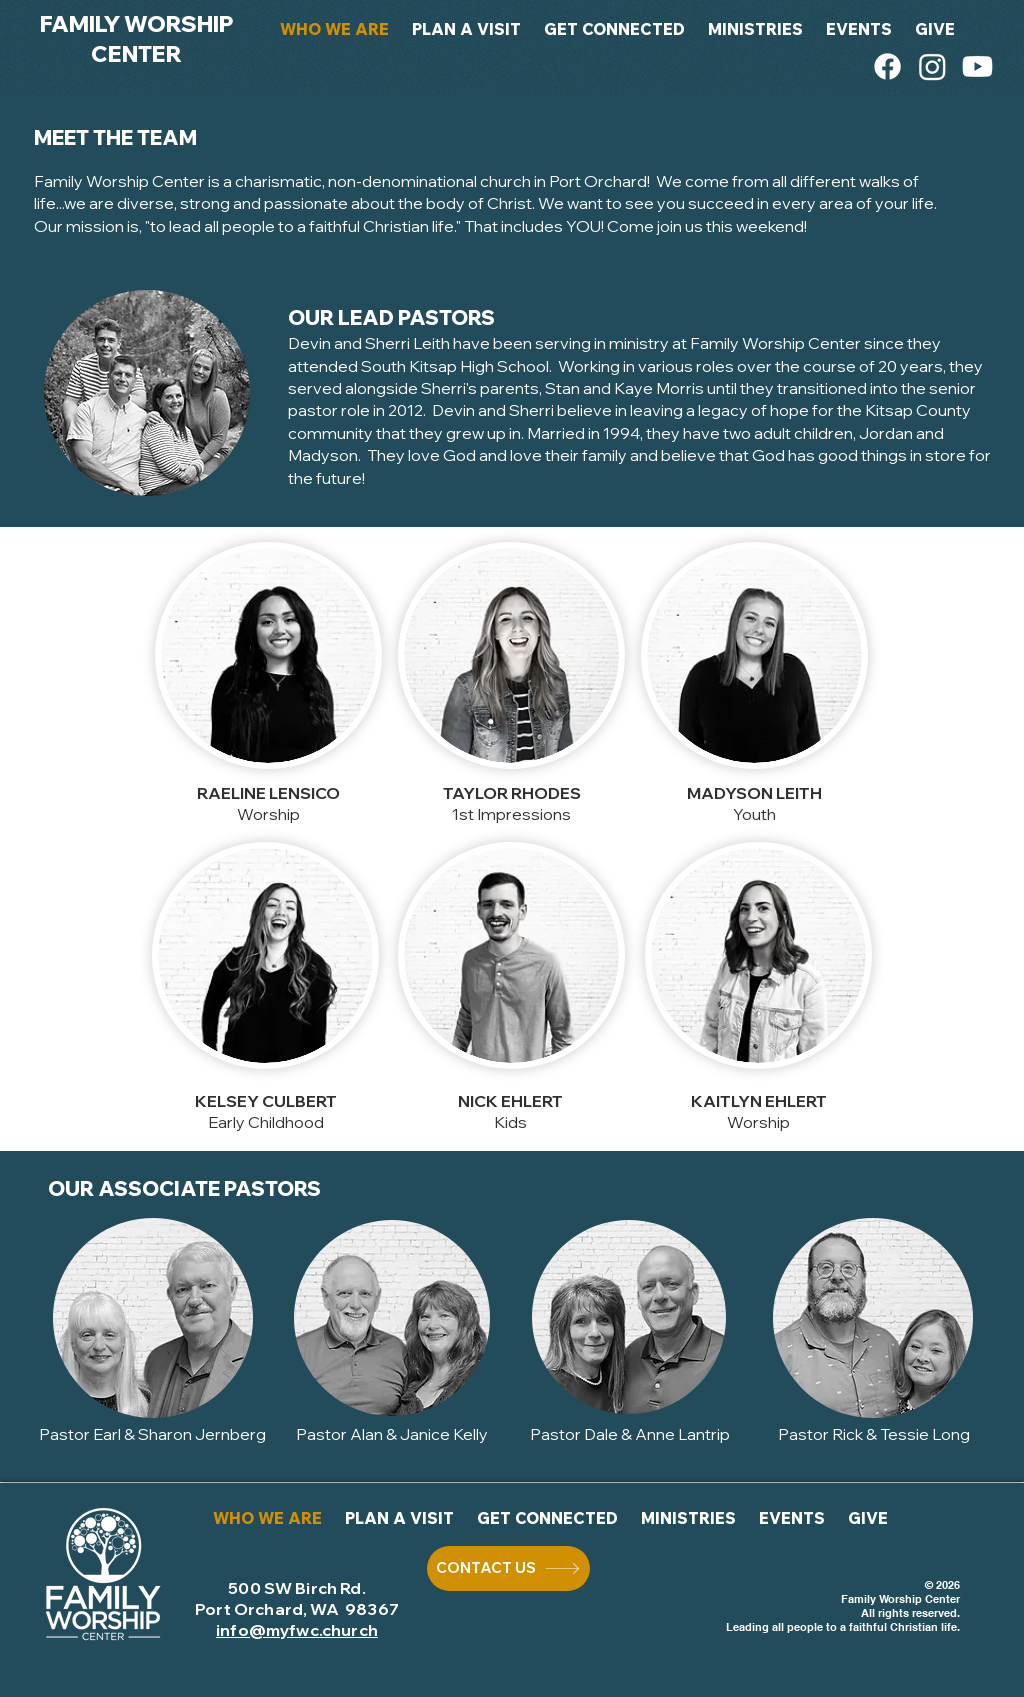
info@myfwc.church (297, 1630)
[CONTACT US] (508, 1568)
